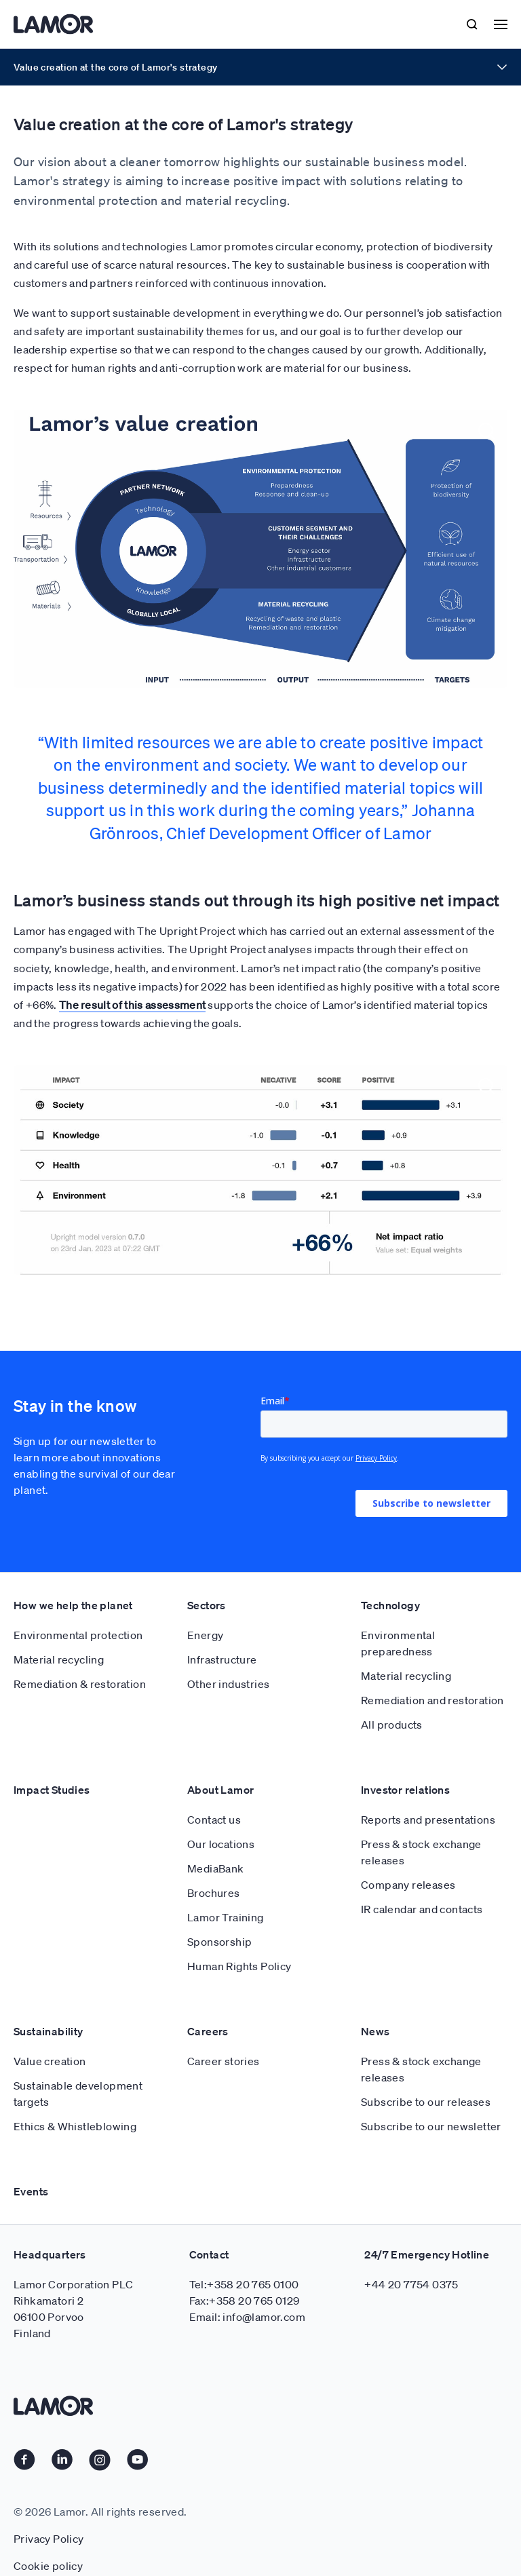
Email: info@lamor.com (247, 2317)
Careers (208, 2031)
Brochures (213, 1893)
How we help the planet (73, 1605)
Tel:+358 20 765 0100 (244, 2284)
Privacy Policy (49, 2538)
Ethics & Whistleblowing (75, 2126)
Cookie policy (48, 2566)
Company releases (408, 1884)
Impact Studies (52, 1789)
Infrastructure (222, 1659)
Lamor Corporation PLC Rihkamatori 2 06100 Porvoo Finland (73, 2308)
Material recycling (59, 1659)
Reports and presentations (428, 1819)
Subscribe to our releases (425, 2102)
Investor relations (405, 1789)
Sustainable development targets (78, 2094)
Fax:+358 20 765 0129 (244, 2300)
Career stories (223, 2061)
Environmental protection (78, 1635)
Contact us (214, 1819)
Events (31, 2191)
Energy (205, 1635)
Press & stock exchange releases (421, 1852)
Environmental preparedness (398, 1643)
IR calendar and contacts (422, 1909)
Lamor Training (225, 1917)
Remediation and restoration (432, 1700)
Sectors (206, 1605)
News (375, 2031)
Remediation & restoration (80, 1684)
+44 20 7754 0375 (411, 2284)
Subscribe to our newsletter (431, 2126)
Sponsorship (219, 1941)
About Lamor (220, 1789)
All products (392, 1724)
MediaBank (215, 1868)
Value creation (50, 2061)
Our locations (220, 1844)
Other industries (228, 1684)
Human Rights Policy (239, 1966)
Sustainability (48, 2031)
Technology (390, 1605)
